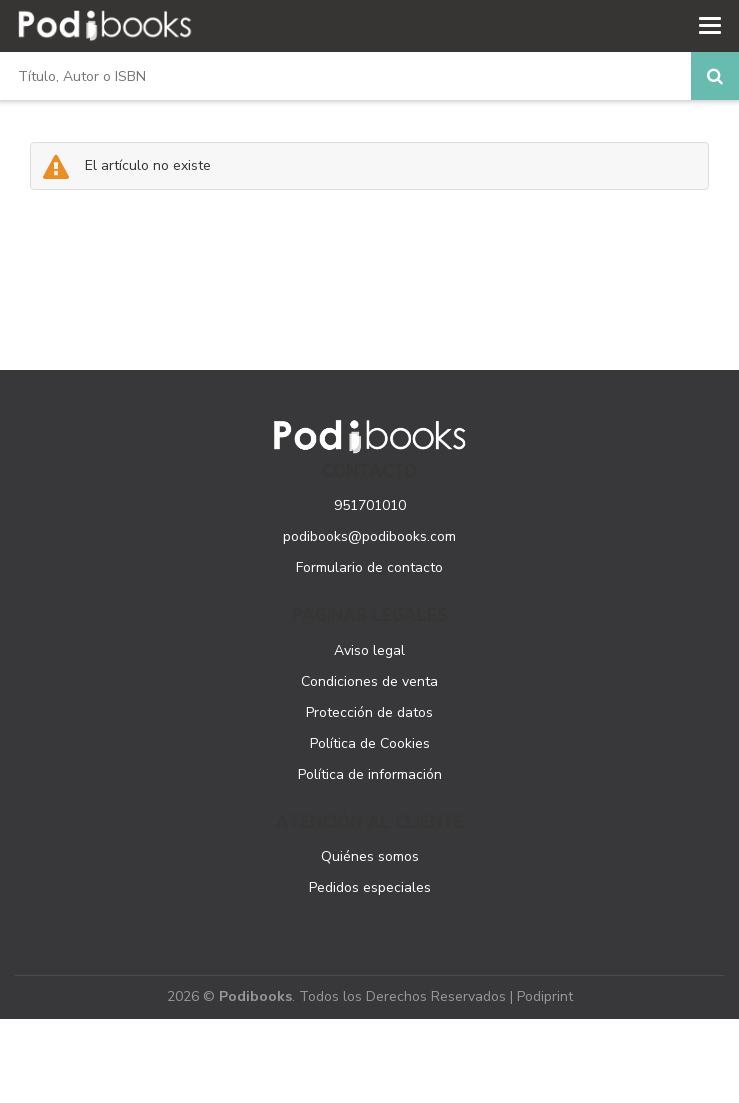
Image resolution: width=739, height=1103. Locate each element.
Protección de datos (369, 712)
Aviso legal (369, 650)
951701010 (370, 505)
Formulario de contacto (369, 567)
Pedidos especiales (370, 887)
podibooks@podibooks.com (369, 536)
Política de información (370, 774)
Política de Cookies (370, 743)
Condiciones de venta (369, 681)
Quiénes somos (370, 856)
